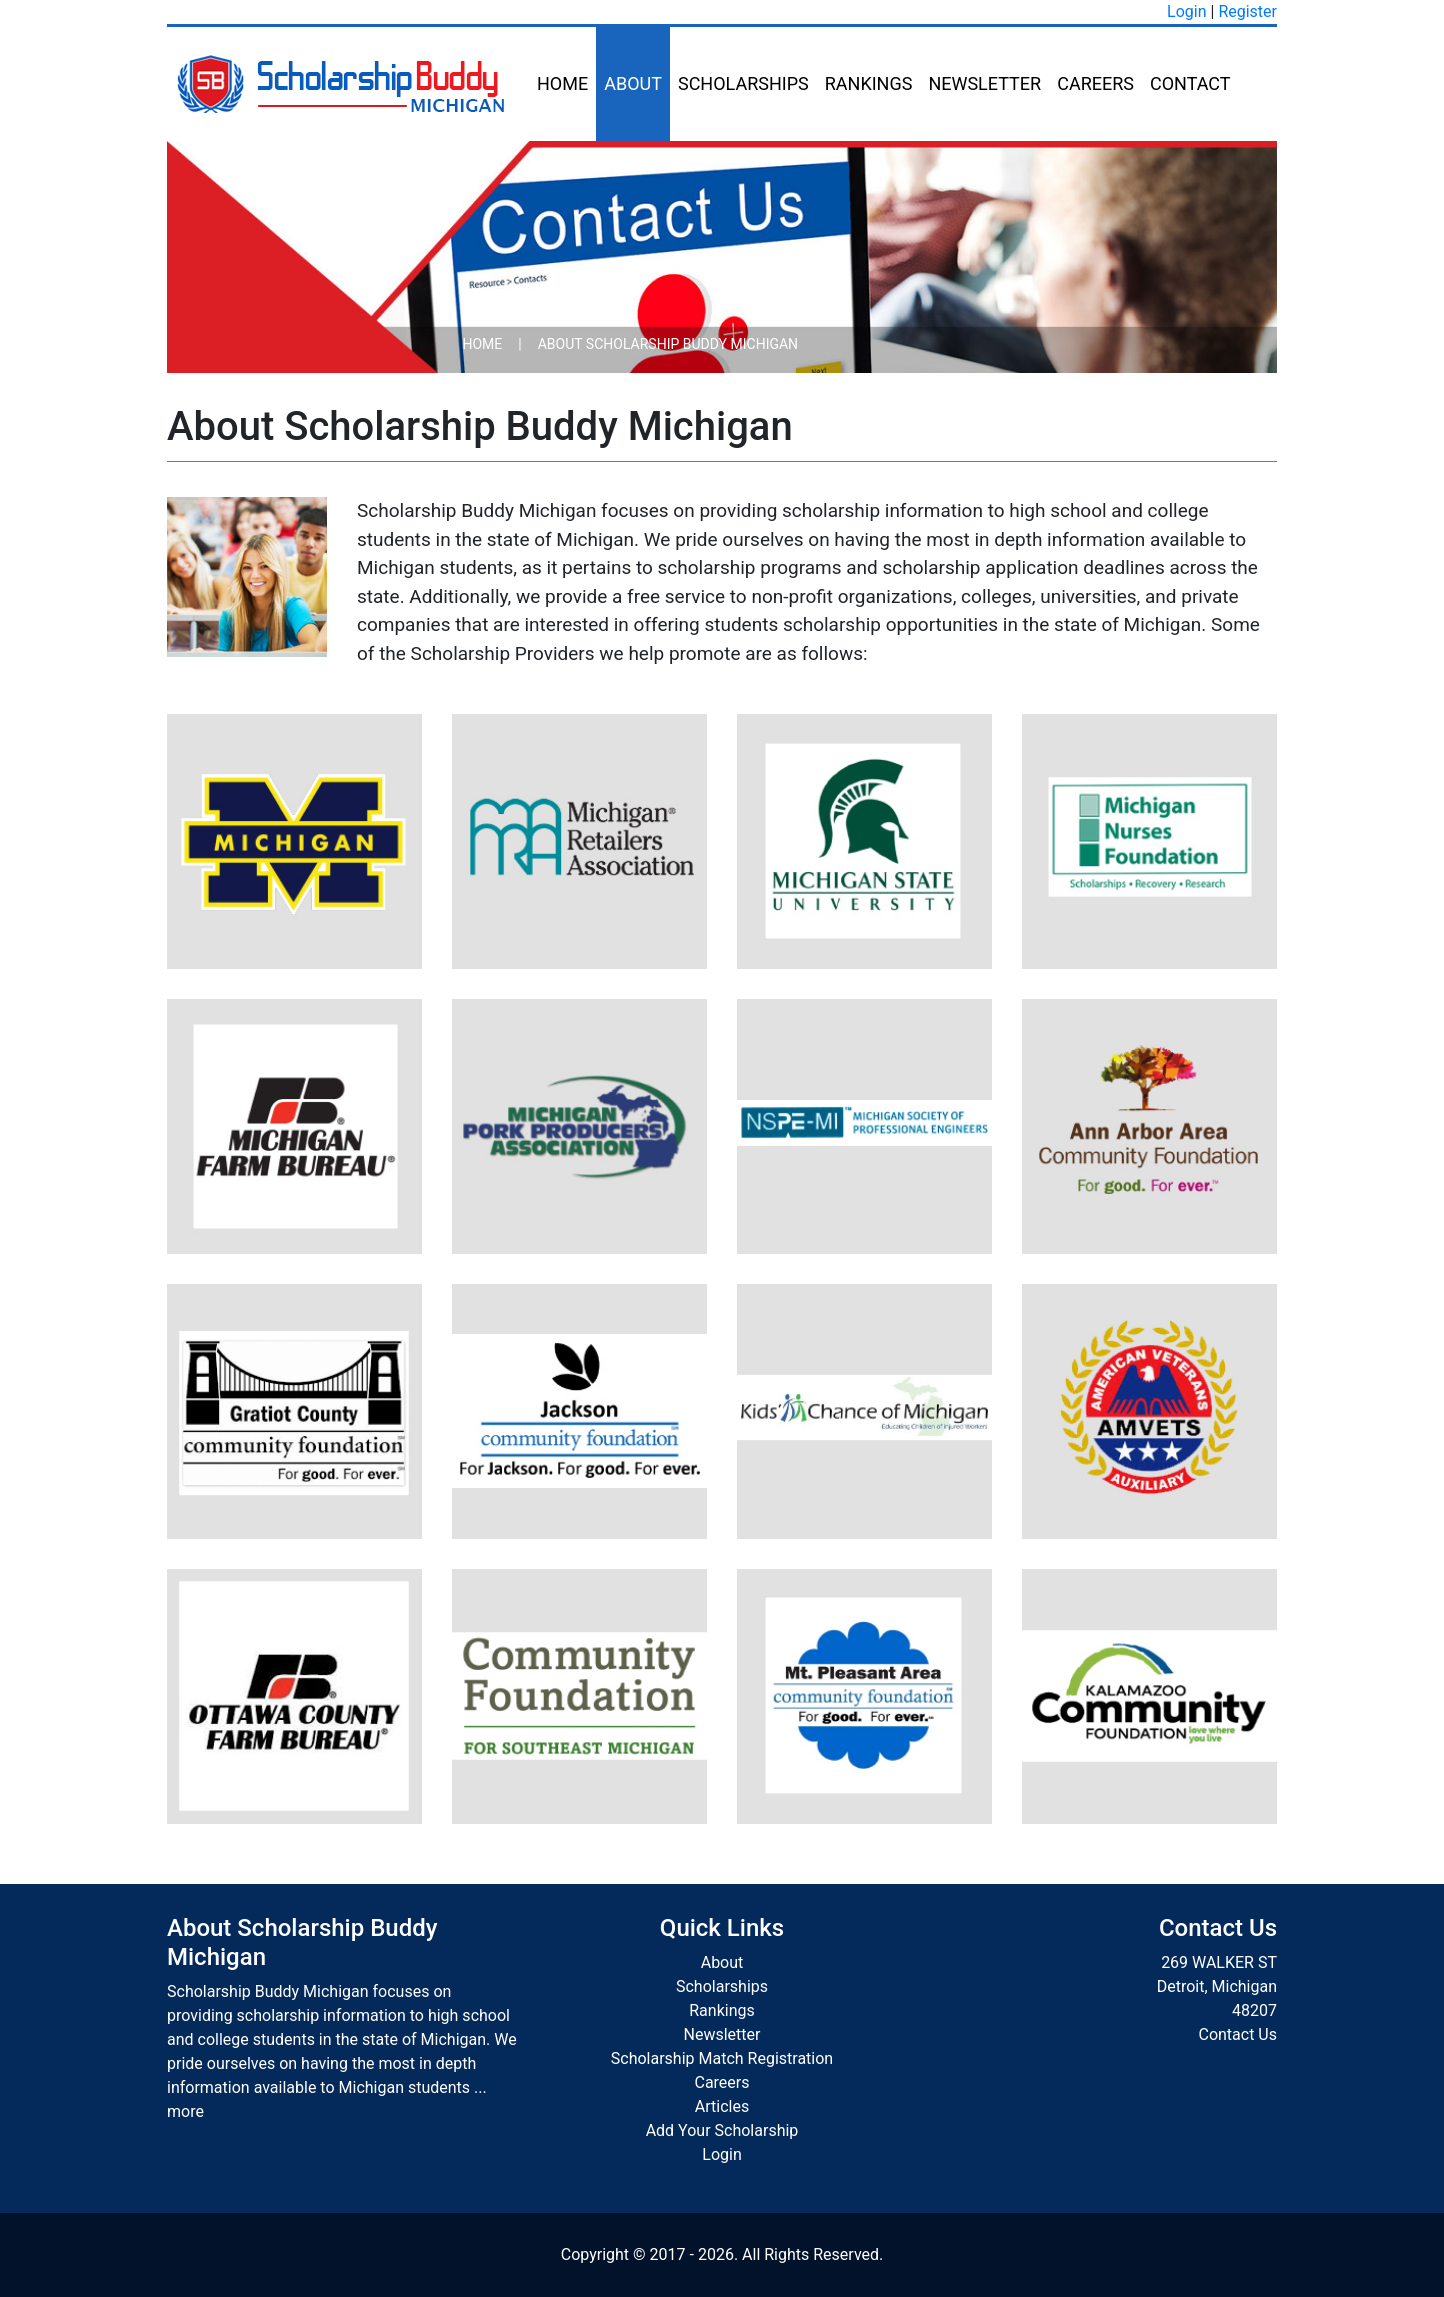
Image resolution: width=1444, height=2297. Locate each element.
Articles (722, 2106)
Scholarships (743, 83)
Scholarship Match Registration (722, 2058)
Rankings (869, 83)
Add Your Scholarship (722, 2130)
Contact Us (1237, 2034)
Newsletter (984, 83)
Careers (1095, 83)
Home (562, 83)
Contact (1190, 83)
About (633, 83)
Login (1186, 11)
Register (1247, 11)
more (185, 2111)
